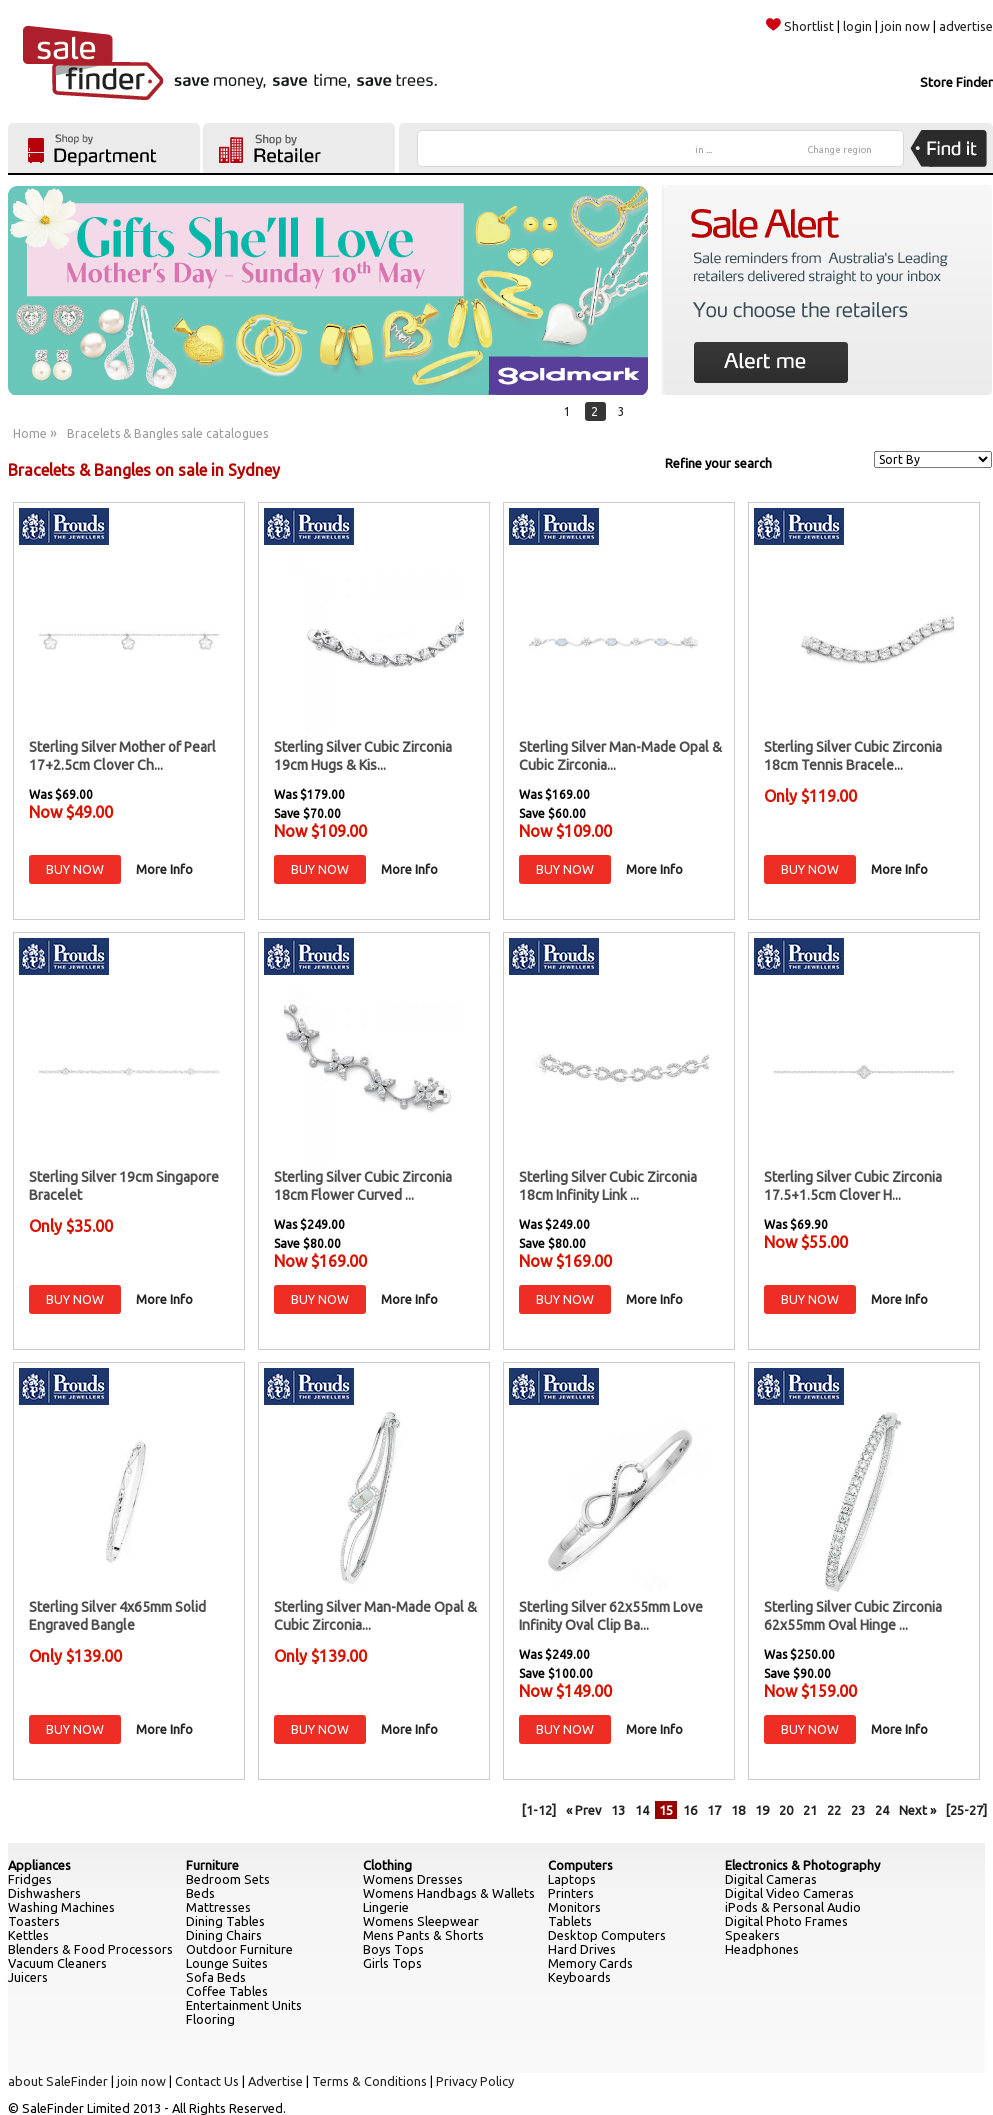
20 (786, 1810)
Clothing (387, 1865)
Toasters (34, 1921)
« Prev (583, 1810)
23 (858, 1810)
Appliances (39, 1865)
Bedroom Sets (228, 1879)
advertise (966, 26)
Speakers (752, 1935)
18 (738, 1810)
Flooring (210, 2019)
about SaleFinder (58, 2081)
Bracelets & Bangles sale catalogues (167, 433)
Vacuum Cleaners (57, 1963)
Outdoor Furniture (239, 1949)
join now (905, 26)
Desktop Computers (607, 1935)
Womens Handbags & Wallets (449, 1893)
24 (882, 1810)
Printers (571, 1893)
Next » (917, 1810)
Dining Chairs (224, 1935)
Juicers (28, 1977)
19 (762, 1810)
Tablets (570, 1921)
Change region (840, 150)
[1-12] (539, 1810)
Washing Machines (61, 1907)
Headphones (762, 1949)
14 (642, 1810)
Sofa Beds (216, 1977)
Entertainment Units (244, 2005)
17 (714, 1810)
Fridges (30, 1879)
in (703, 150)
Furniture (212, 1865)
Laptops (572, 1879)
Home (30, 433)
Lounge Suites (227, 1963)
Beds (200, 1893)
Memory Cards (590, 1963)
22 (834, 1810)
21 (810, 1810)
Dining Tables (225, 1921)
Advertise (275, 2081)
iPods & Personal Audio (793, 1907)
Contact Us (207, 2081)
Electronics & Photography (802, 1865)
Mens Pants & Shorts (423, 1935)
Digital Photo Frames (786, 1921)
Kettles (28, 1935)
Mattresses (218, 1907)
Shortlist (800, 26)
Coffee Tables (227, 1991)
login (857, 26)
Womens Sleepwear (421, 1921)
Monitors (574, 1907)
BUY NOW (75, 869)
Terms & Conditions (369, 2081)
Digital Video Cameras (789, 1893)
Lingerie (386, 1907)
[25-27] (966, 1810)
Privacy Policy (475, 2081)
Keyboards (579, 1977)
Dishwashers (44, 1893)
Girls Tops (392, 1963)
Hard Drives (582, 1949)
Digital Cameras (771, 1879)
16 (690, 1810)
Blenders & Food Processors (90, 1949)
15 (666, 1810)
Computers (580, 1865)
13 (618, 1810)
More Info (164, 869)
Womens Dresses (413, 1879)
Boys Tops (393, 1949)
